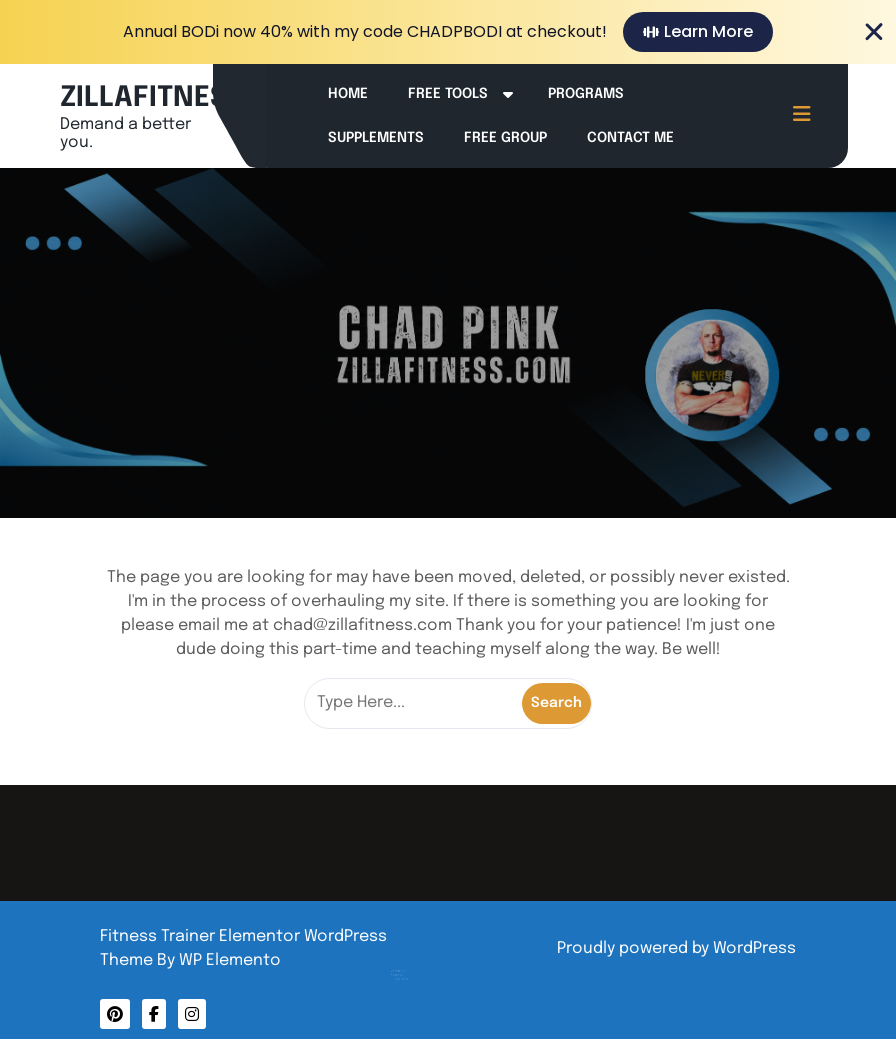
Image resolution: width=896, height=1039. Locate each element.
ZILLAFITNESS (152, 98)
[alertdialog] (448, 32)
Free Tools (448, 94)
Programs (586, 94)
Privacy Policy (409, 963)
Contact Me (630, 138)
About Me (408, 960)
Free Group (505, 138)
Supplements (376, 138)
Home (348, 94)
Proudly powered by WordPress (676, 948)
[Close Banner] (874, 32)
